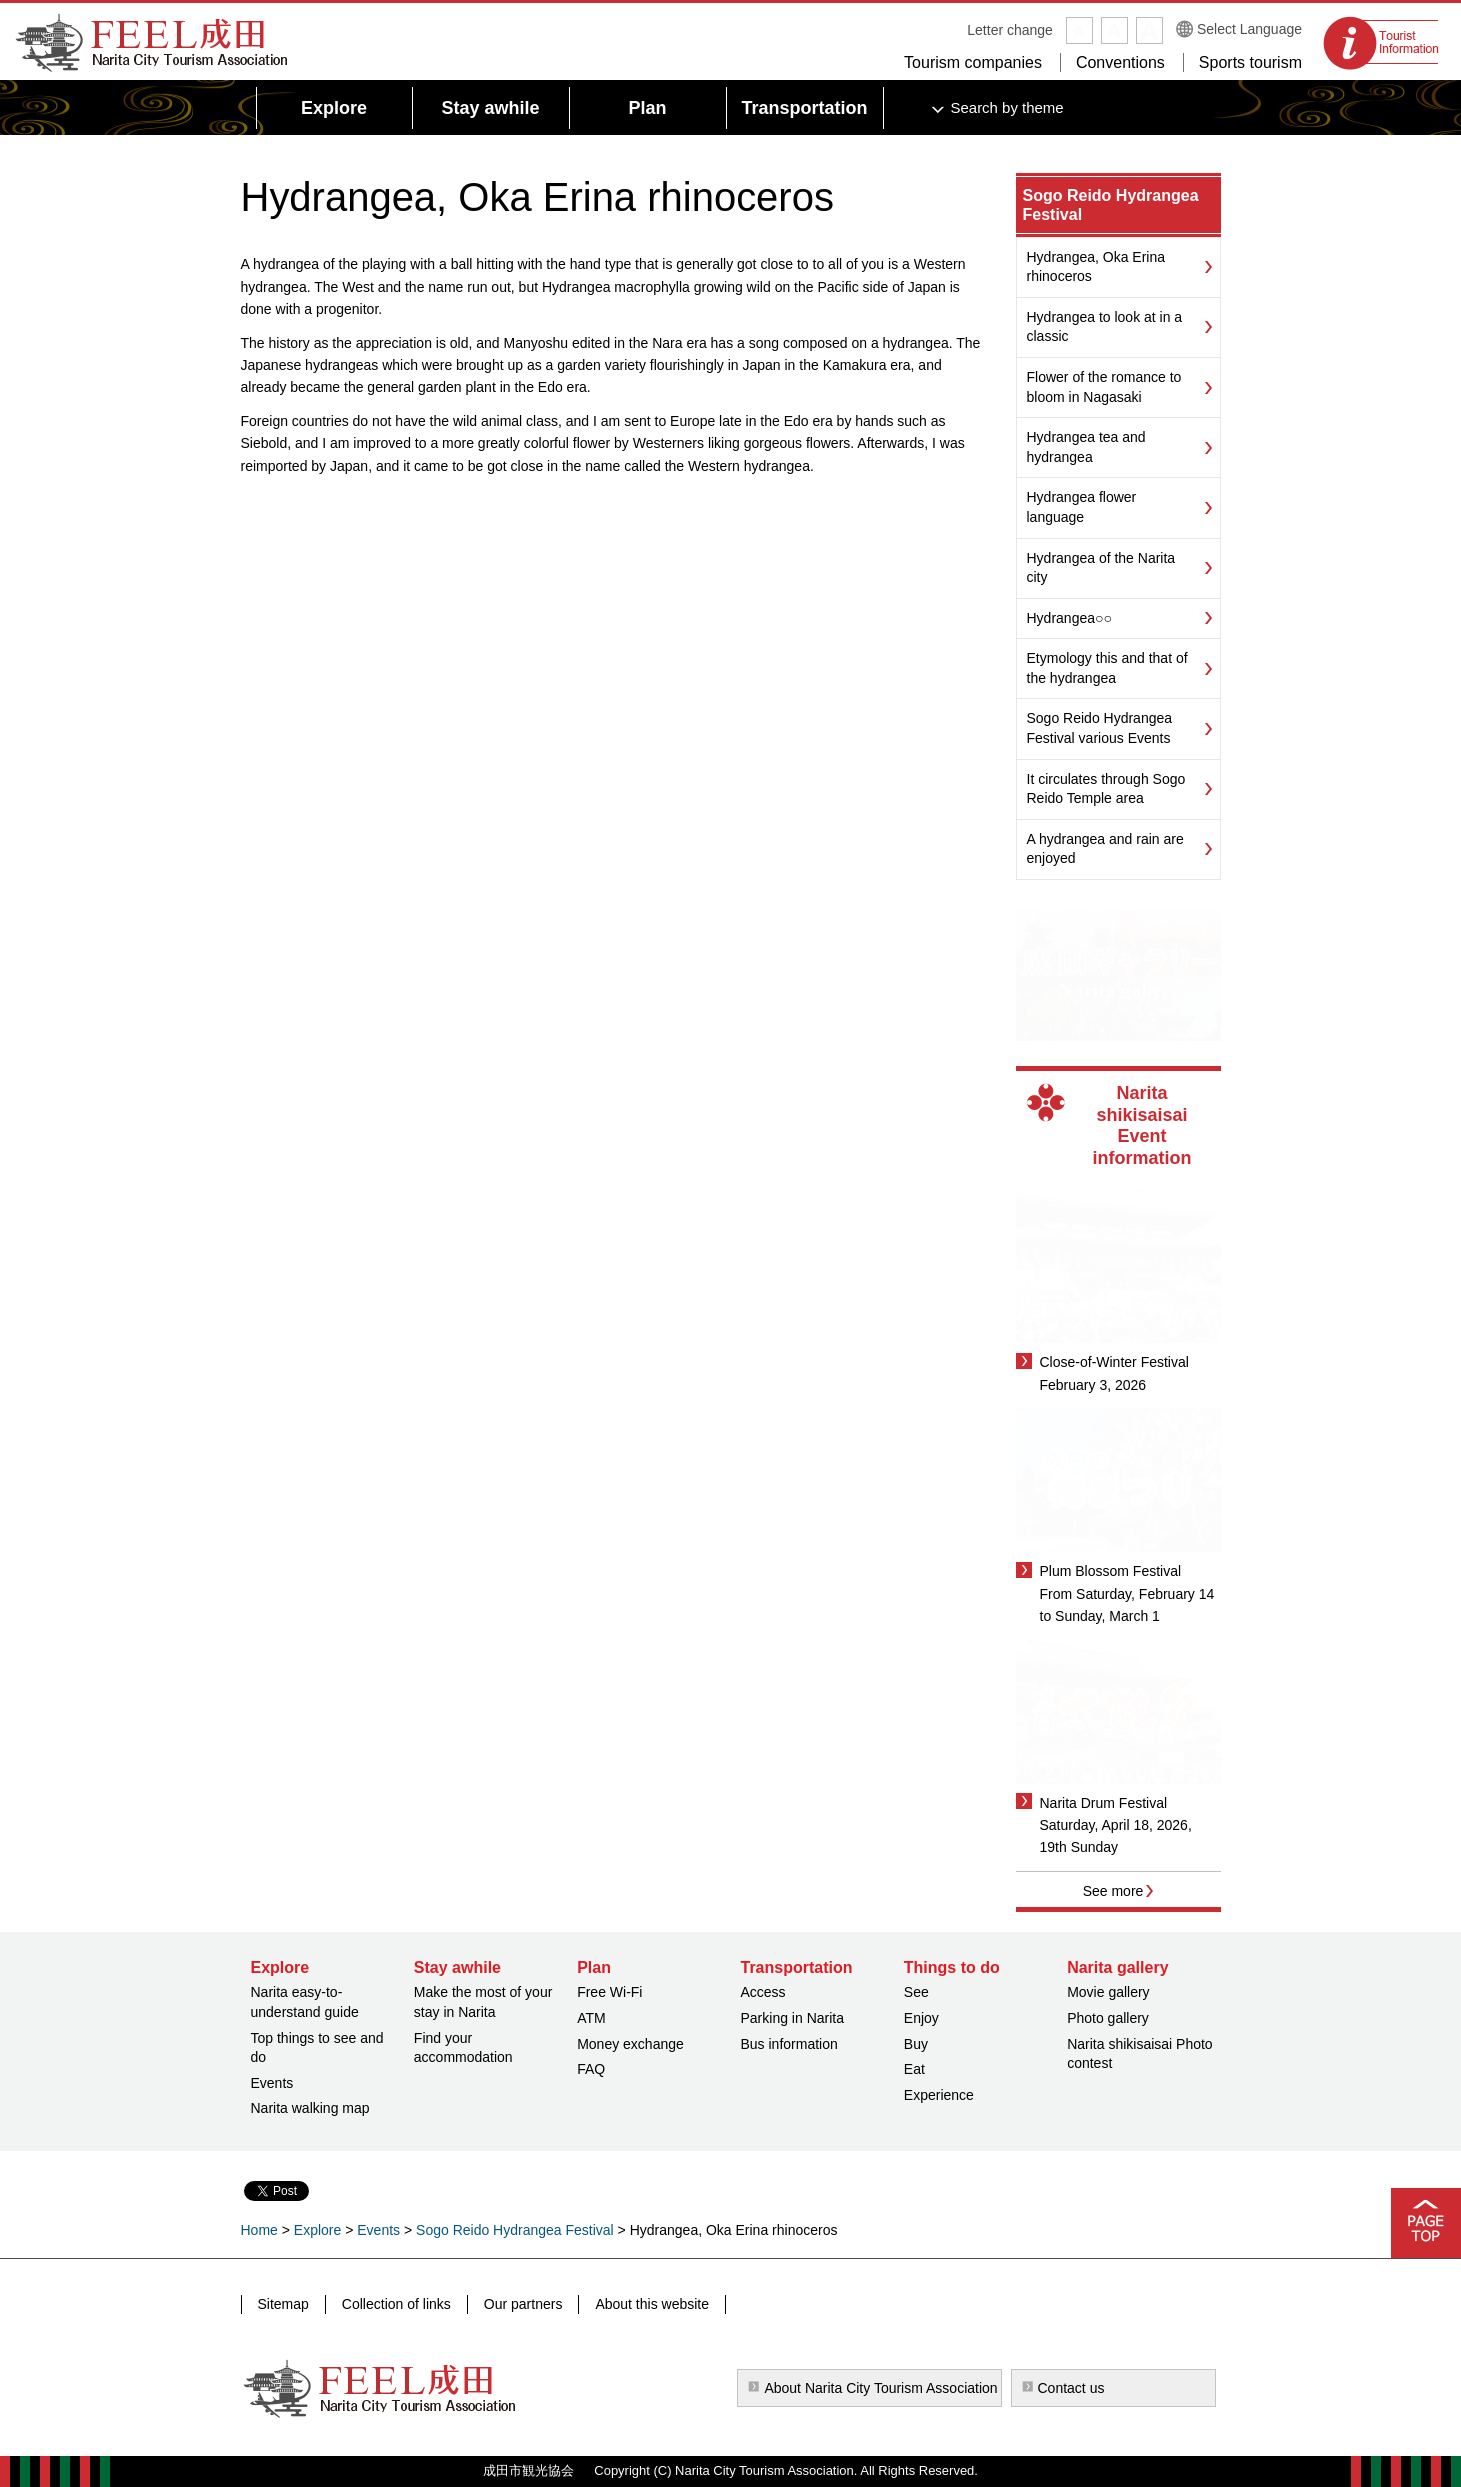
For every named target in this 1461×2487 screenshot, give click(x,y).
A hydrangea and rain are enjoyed (1105, 849)
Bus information (788, 2044)
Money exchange (630, 2044)
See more (1113, 1891)
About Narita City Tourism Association (880, 2388)
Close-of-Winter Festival (1114, 1362)
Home (259, 2230)
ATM (591, 2018)
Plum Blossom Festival (1111, 1571)
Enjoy (921, 2018)
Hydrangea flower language (1082, 507)
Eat (914, 2069)
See (916, 1992)
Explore (317, 2230)
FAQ (591, 2069)
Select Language (1249, 29)
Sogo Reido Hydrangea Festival (515, 2230)
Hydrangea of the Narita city (1101, 568)
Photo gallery (1108, 2018)
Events (272, 2083)
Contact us (1071, 2388)
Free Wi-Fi (609, 1992)
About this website (652, 2304)
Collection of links (396, 2304)
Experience (939, 2095)
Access (762, 1992)
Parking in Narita (792, 2018)
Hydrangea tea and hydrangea (1086, 447)
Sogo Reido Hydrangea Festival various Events (1100, 728)
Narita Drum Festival (1104, 1803)
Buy (916, 2044)
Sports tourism (1250, 62)
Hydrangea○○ (1069, 618)
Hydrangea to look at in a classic (1105, 327)
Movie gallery (1108, 1992)
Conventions (1120, 62)
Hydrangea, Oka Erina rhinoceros (1096, 267)
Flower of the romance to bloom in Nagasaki (1104, 387)
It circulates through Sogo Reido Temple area (1106, 789)
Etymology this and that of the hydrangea (1107, 668)
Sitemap (283, 2304)
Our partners (523, 2304)
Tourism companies (973, 62)
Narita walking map (310, 2108)
